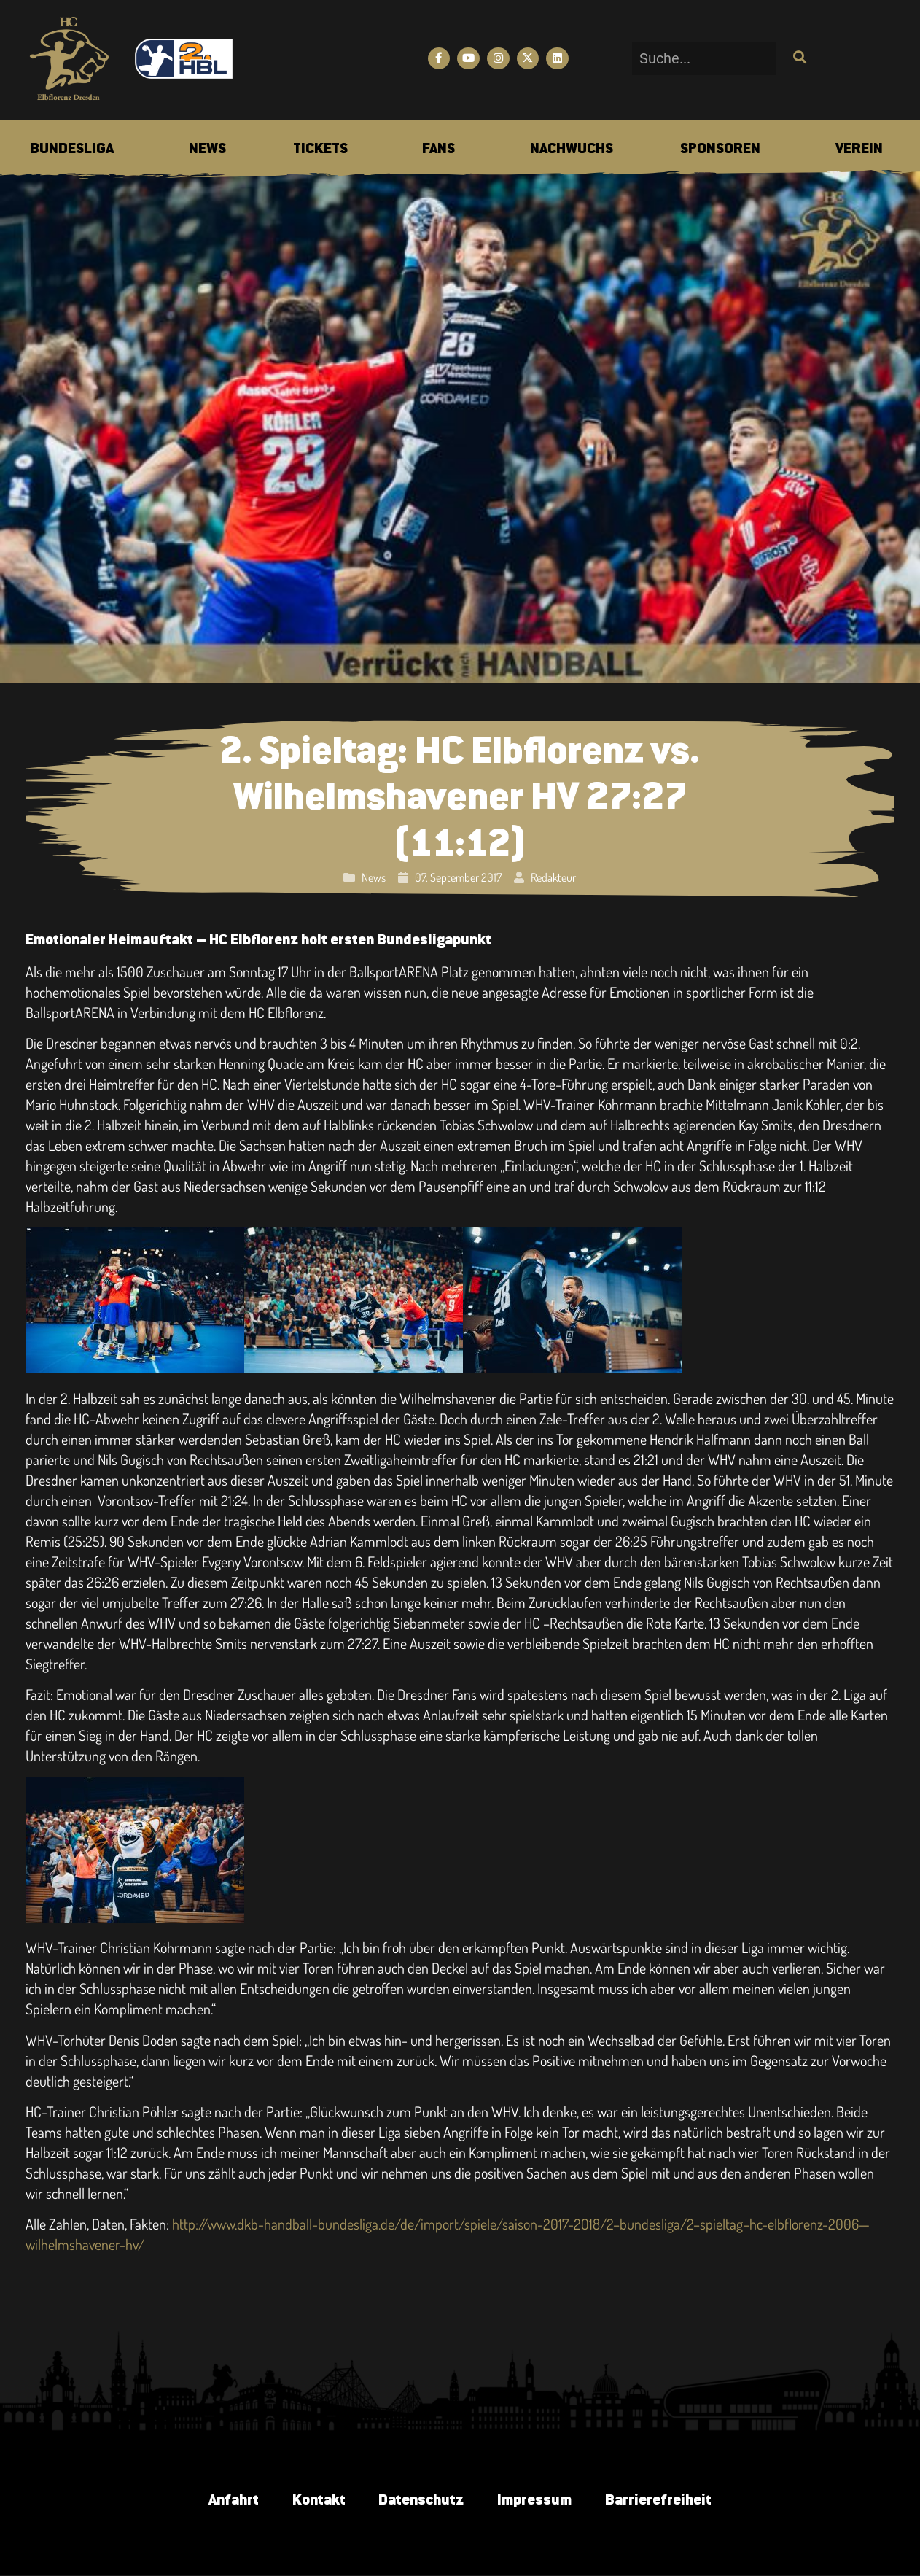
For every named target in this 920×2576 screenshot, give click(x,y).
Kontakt (315, 2501)
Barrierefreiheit (664, 2501)
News (374, 877)
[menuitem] (72, 149)
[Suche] (798, 59)
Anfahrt (227, 2501)
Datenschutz (421, 2501)
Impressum (537, 2501)
